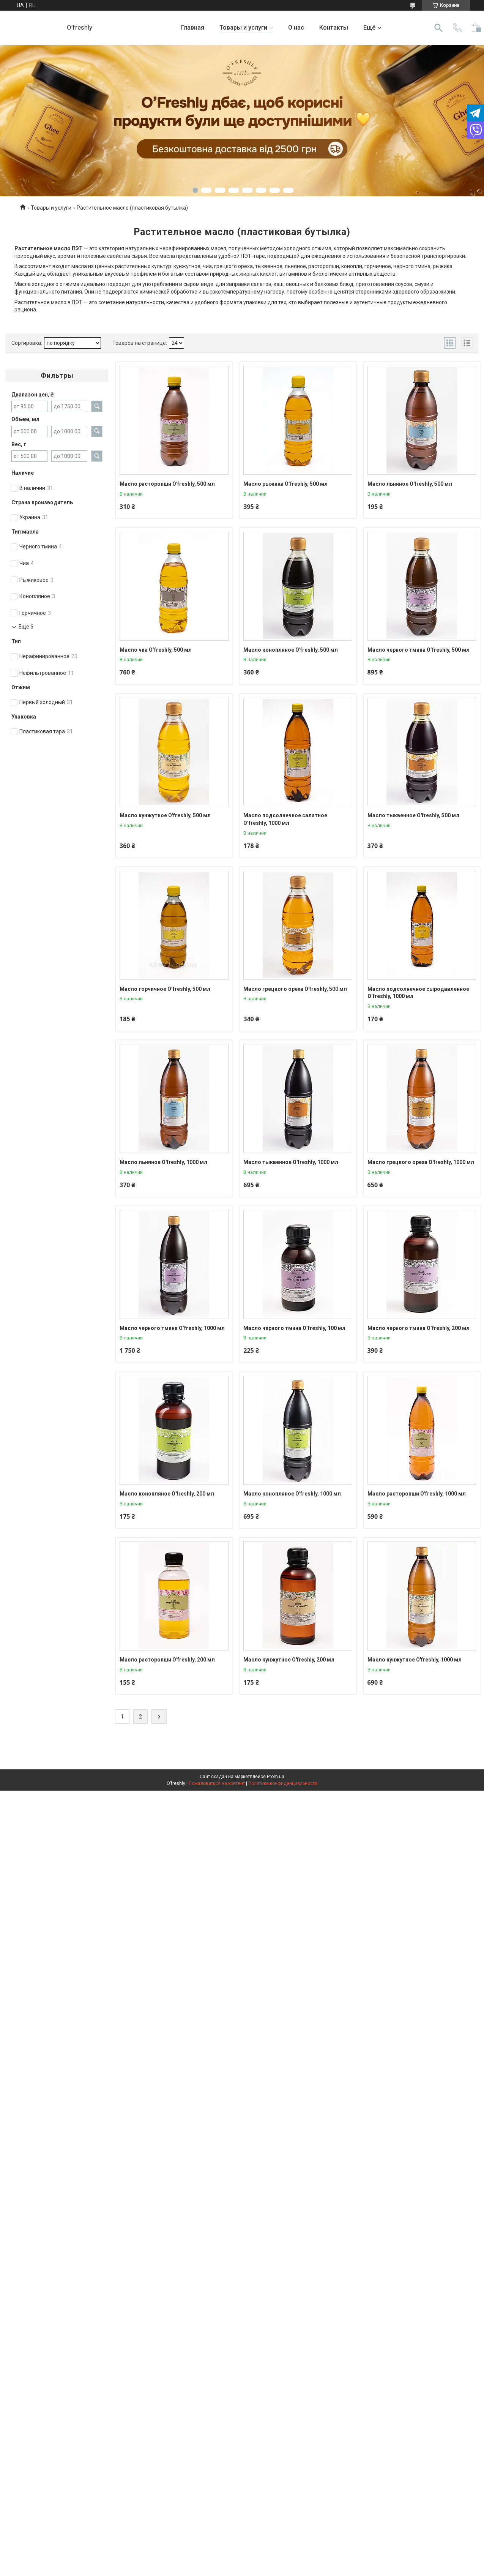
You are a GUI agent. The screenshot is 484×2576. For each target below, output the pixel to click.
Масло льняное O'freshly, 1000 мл (163, 1162)
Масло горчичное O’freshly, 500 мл (165, 989)
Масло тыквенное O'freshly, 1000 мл (290, 1162)
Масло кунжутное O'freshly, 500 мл (165, 815)
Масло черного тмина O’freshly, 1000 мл (172, 1328)
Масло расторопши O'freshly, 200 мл (167, 1660)
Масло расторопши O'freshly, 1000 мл (416, 1494)
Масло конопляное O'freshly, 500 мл (290, 650)
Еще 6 (26, 627)
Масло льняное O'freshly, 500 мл (409, 484)
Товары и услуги (243, 27)
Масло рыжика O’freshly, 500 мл (285, 484)
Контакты (333, 27)
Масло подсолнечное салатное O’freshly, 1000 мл (285, 819)
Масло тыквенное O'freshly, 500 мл (413, 815)
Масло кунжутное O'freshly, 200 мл (288, 1660)
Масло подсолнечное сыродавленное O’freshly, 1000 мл (418, 993)
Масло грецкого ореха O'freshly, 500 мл (295, 989)
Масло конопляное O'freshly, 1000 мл (292, 1494)
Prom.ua (275, 1776)
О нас (296, 27)
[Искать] (438, 27)
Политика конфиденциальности (282, 1783)
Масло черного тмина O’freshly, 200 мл (418, 1328)
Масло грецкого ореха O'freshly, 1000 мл (420, 1162)
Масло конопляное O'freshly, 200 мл (167, 1494)
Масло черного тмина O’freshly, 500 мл (418, 650)
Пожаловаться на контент (217, 1783)
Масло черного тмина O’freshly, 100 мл (294, 1328)
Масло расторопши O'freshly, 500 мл (167, 484)
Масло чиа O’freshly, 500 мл (156, 650)
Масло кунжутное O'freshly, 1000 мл (414, 1660)
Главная (192, 27)
